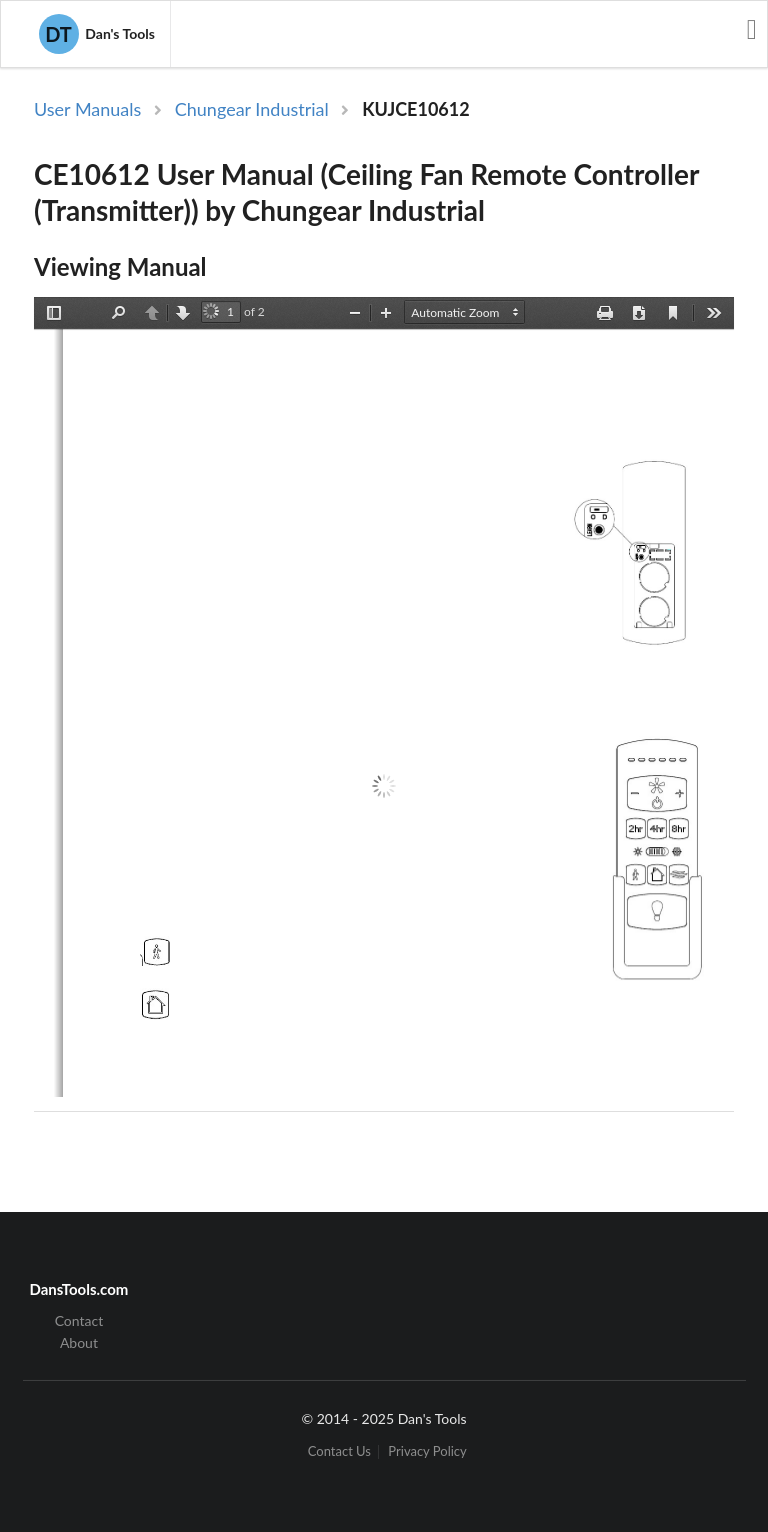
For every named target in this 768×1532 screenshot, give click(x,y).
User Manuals (87, 109)
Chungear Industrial (252, 109)
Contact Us (339, 1451)
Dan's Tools (97, 34)
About (79, 1342)
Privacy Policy (427, 1451)
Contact (79, 1321)
